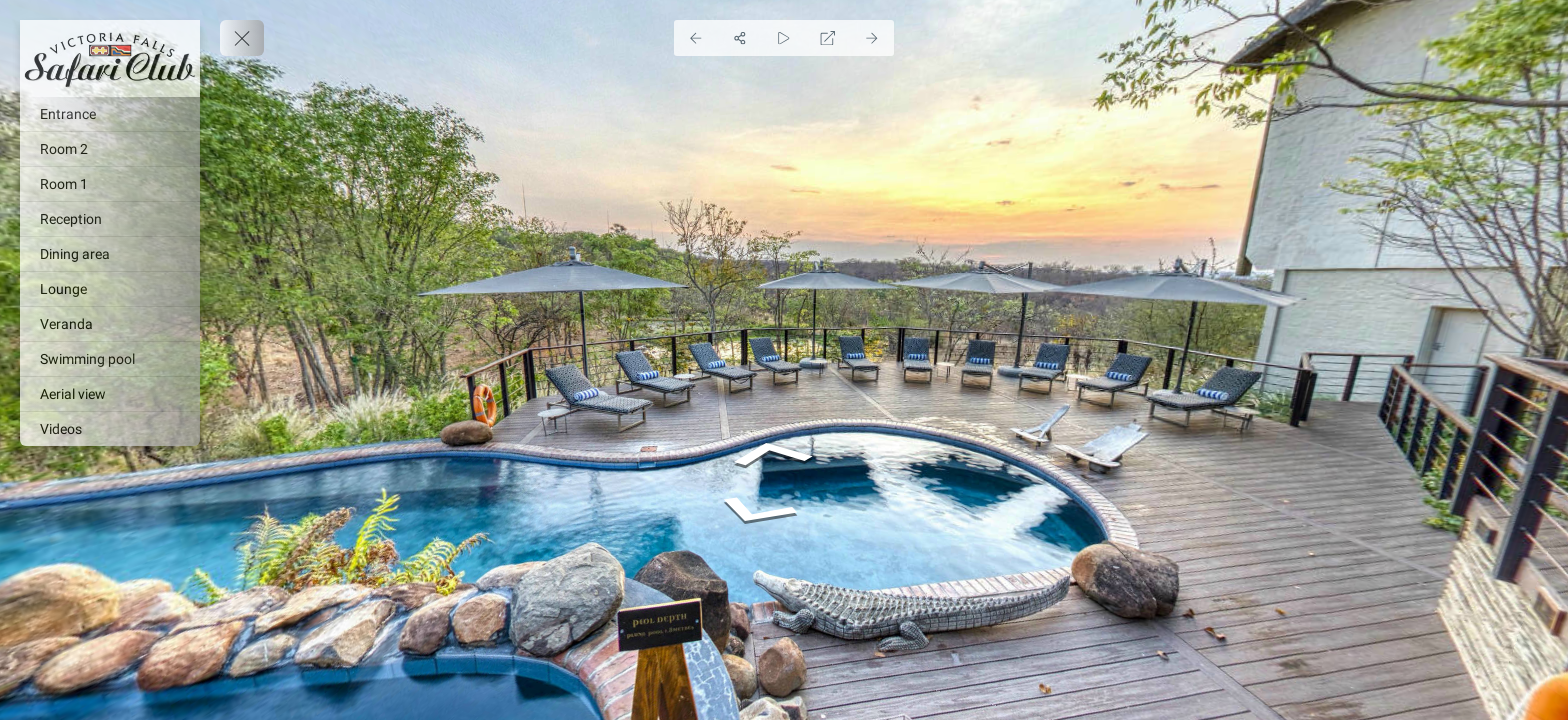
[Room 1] (110, 184)
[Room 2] (110, 149)
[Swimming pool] (110, 359)
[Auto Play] (784, 38)
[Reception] (110, 219)
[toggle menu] (242, 38)
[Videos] (110, 429)
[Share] (740, 38)
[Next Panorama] (872, 38)
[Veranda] (110, 324)
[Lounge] (110, 289)
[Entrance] (110, 114)
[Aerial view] (110, 394)
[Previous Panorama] (696, 38)
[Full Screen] (828, 38)
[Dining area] (110, 254)
